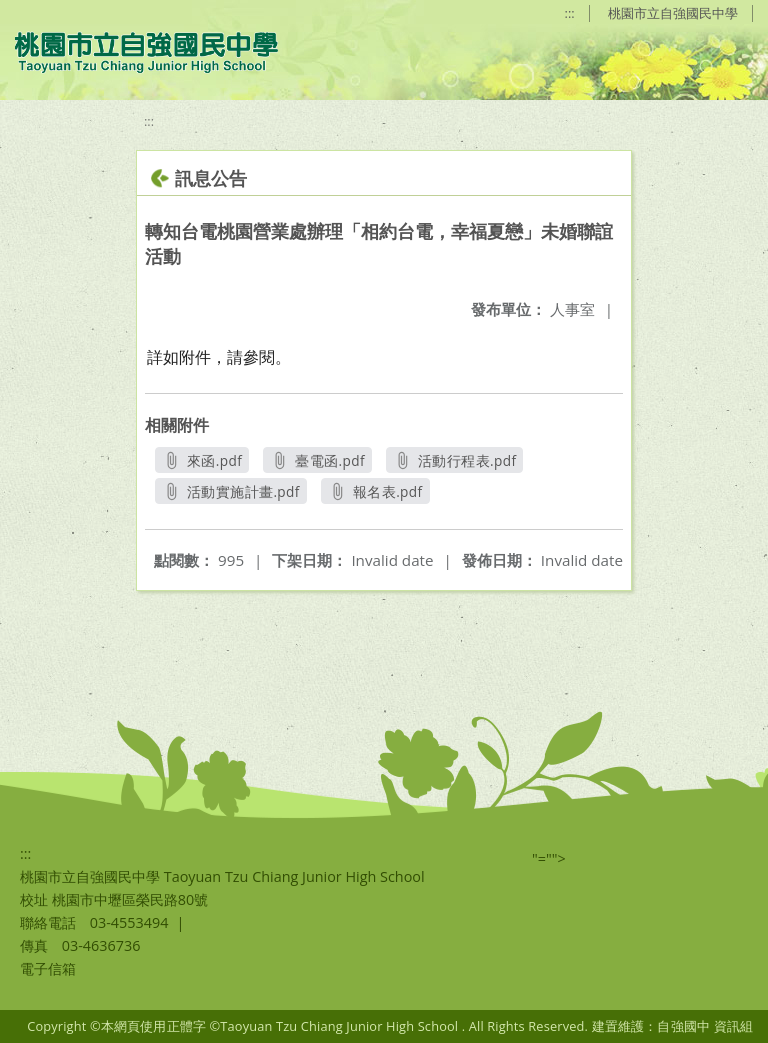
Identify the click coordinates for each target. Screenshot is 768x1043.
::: (570, 13)
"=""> (549, 858)
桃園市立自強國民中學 (673, 13)
